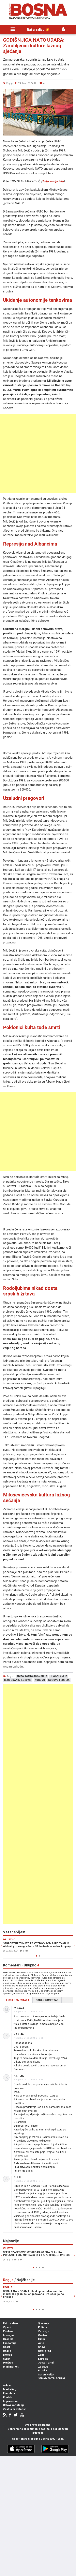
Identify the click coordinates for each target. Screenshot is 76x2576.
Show (41, 2346)
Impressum (10, 2401)
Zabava (43, 2366)
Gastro (42, 2335)
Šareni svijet (46, 2374)
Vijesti (7, 2327)
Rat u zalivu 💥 (38, 30)
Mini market (10, 2366)
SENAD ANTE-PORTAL (51, 2378)
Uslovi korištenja (14, 2405)
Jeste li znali (46, 2362)
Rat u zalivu (10, 2323)
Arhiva (7, 2385)
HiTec (42, 2338)
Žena (41, 2354)
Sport (6, 2346)
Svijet (6, 2358)
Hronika (8, 2338)
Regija (7, 2350)
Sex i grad (44, 2350)
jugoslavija (58, 1676)
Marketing (9, 2389)
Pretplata (9, 2393)
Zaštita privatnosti (14, 2409)
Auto (41, 2343)
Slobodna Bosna (38, 2438)
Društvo (8, 2362)
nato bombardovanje (32, 1676)
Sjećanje (43, 2323)
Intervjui (8, 2335)
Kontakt (8, 2397)
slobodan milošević (17, 1680)
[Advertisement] (38, 453)
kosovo (40, 1680)
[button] (69, 92)
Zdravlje (43, 2331)
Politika (8, 2331)
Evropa (7, 2354)
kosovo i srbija (59, 1680)
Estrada (43, 2358)
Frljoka (42, 2370)
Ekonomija (9, 2343)
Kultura (42, 2327)
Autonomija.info (52, 181)
